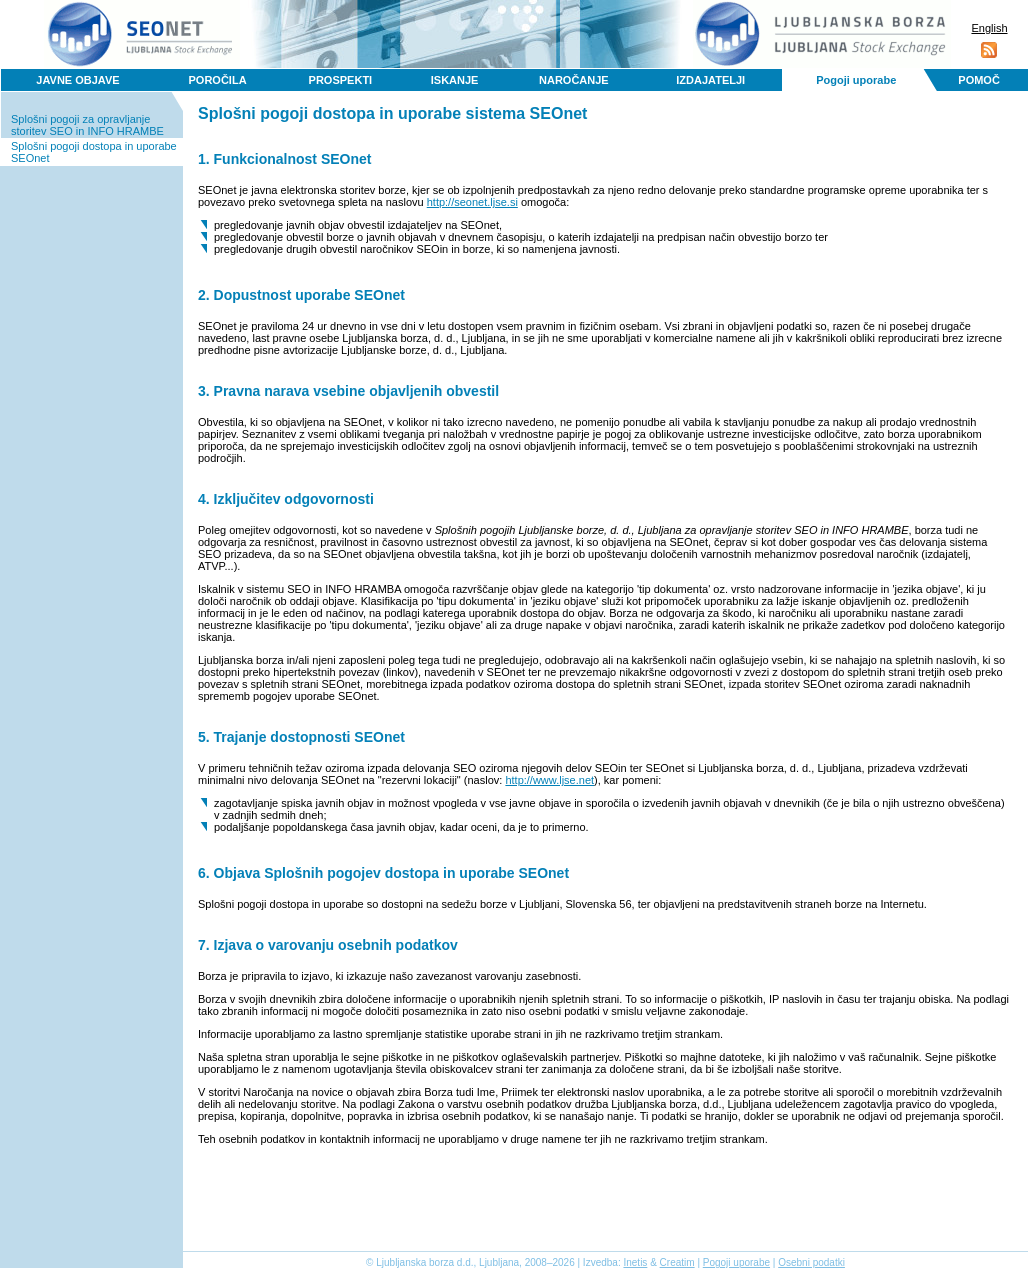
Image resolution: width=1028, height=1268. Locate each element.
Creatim (677, 1262)
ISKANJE (455, 80)
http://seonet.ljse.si (472, 202)
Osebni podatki (811, 1262)
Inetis (635, 1262)
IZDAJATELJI (710, 80)
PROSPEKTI (341, 80)
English (989, 28)
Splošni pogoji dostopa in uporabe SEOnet (94, 152)
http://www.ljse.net (549, 780)
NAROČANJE (574, 80)
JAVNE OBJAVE (77, 80)
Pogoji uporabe (856, 80)
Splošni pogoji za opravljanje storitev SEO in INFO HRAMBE (87, 125)
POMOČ (979, 80)
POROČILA (218, 80)
